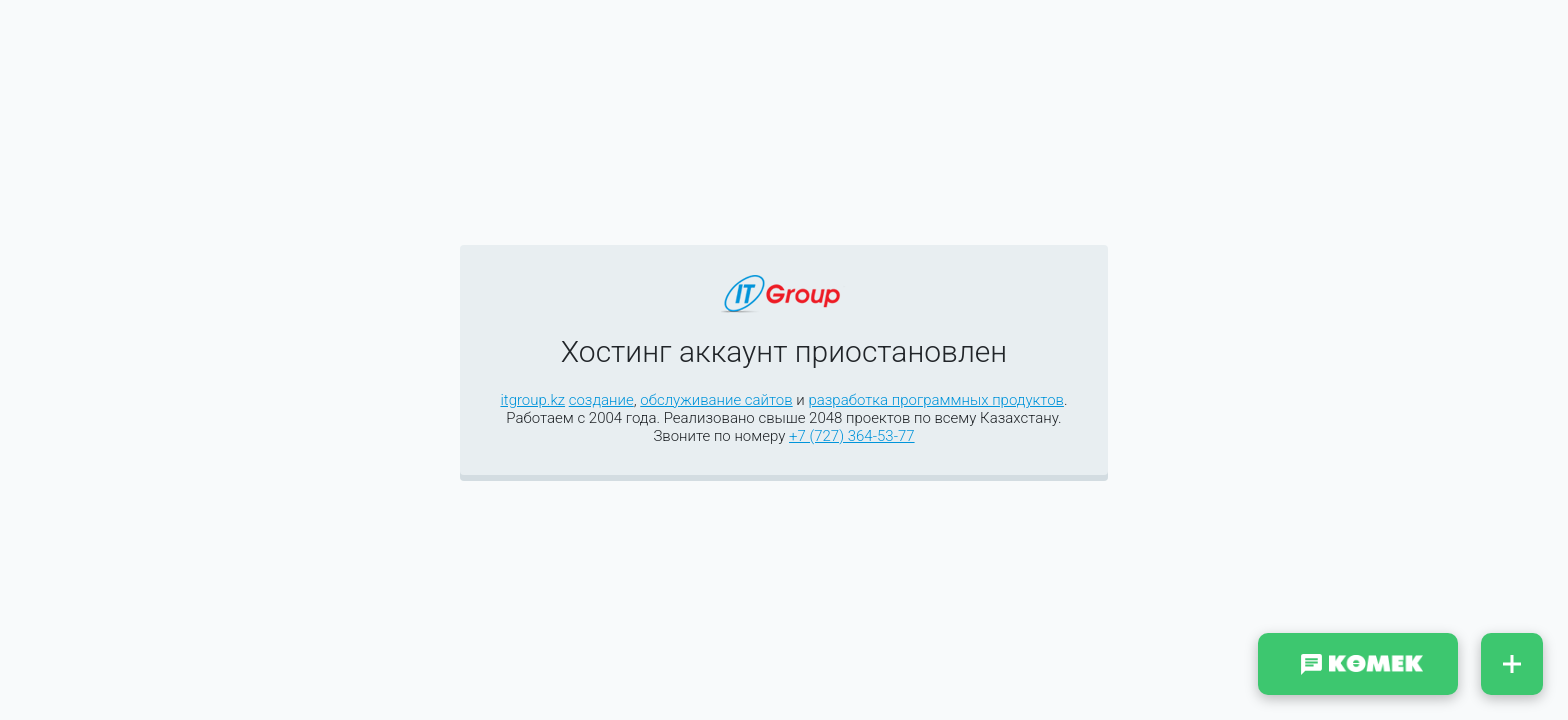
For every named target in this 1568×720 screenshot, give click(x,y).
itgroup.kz (532, 400)
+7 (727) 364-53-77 (852, 436)
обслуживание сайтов (716, 400)
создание (601, 400)
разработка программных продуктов (936, 400)
